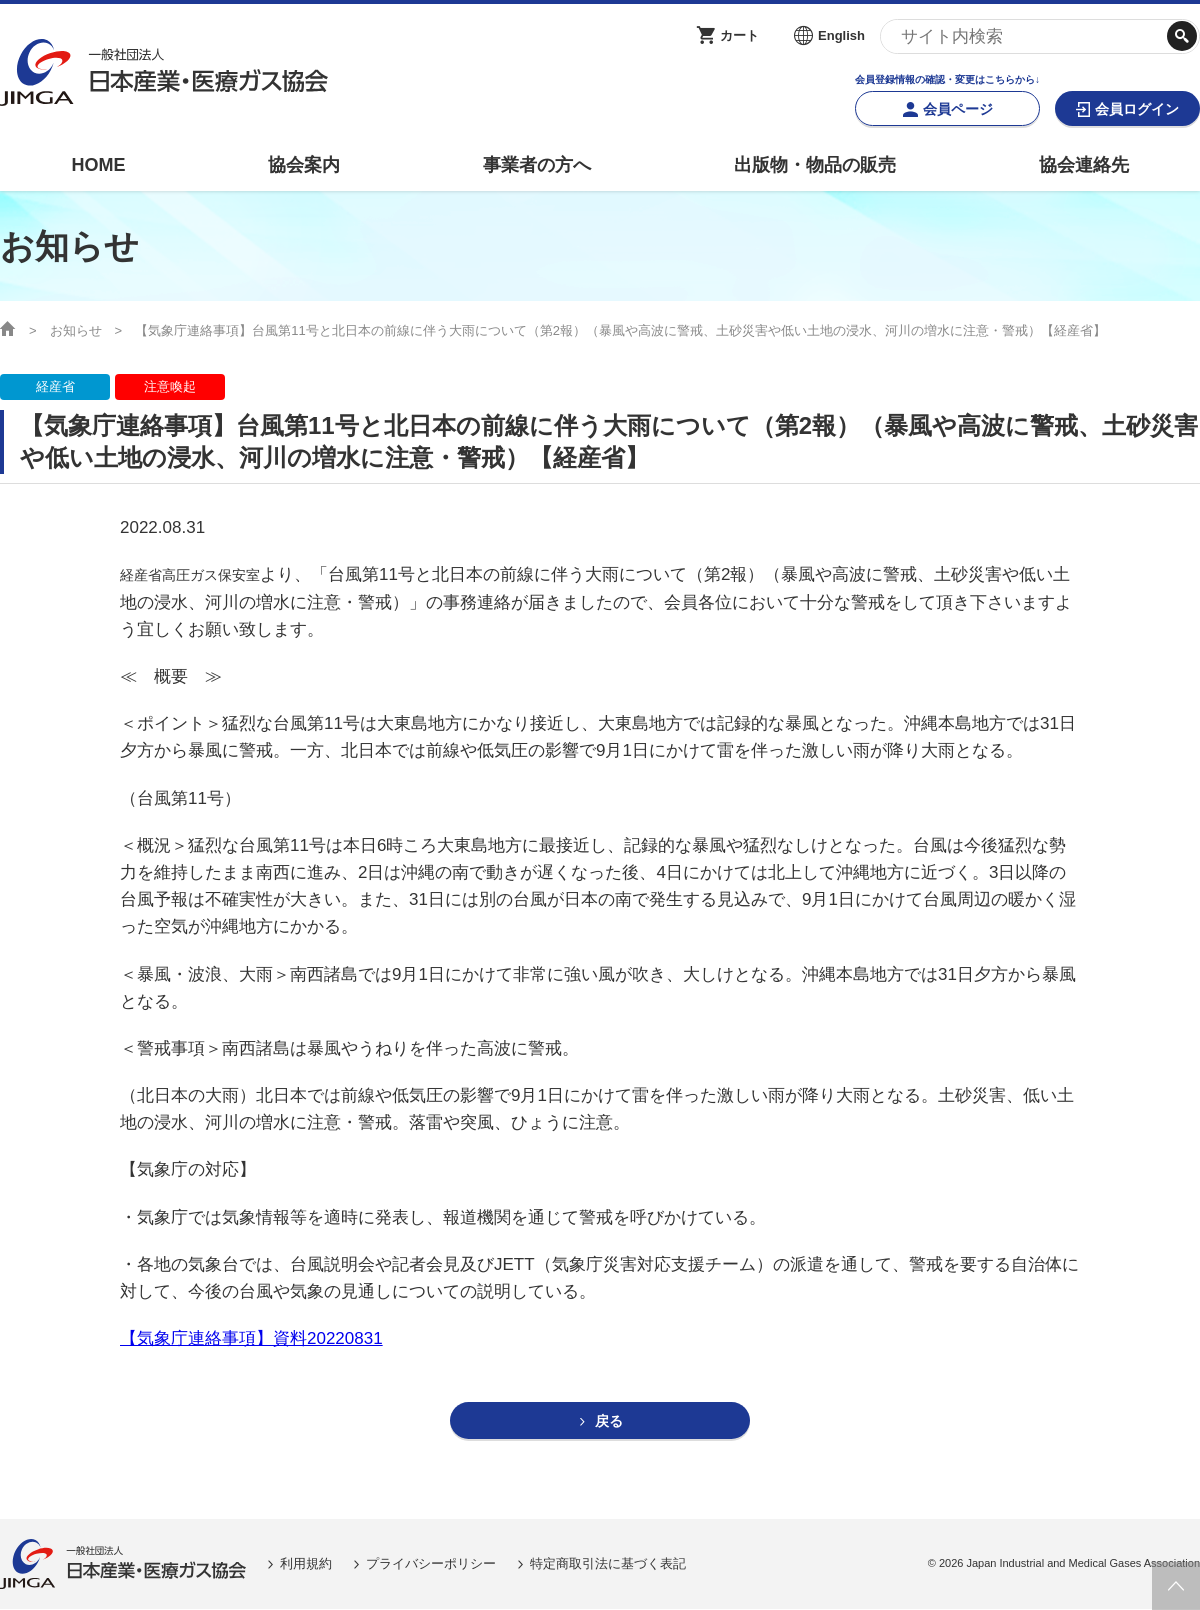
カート (739, 35)
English (841, 35)
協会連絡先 (1084, 165)
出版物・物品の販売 (815, 165)
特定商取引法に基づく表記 (608, 1564)
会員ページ (958, 109)
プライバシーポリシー (431, 1564)
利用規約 (306, 1564)
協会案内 (304, 165)
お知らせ (76, 330)
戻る (609, 1421)
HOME (98, 165)
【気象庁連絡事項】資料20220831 (251, 1338)
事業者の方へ (537, 165)
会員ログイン (1137, 109)
